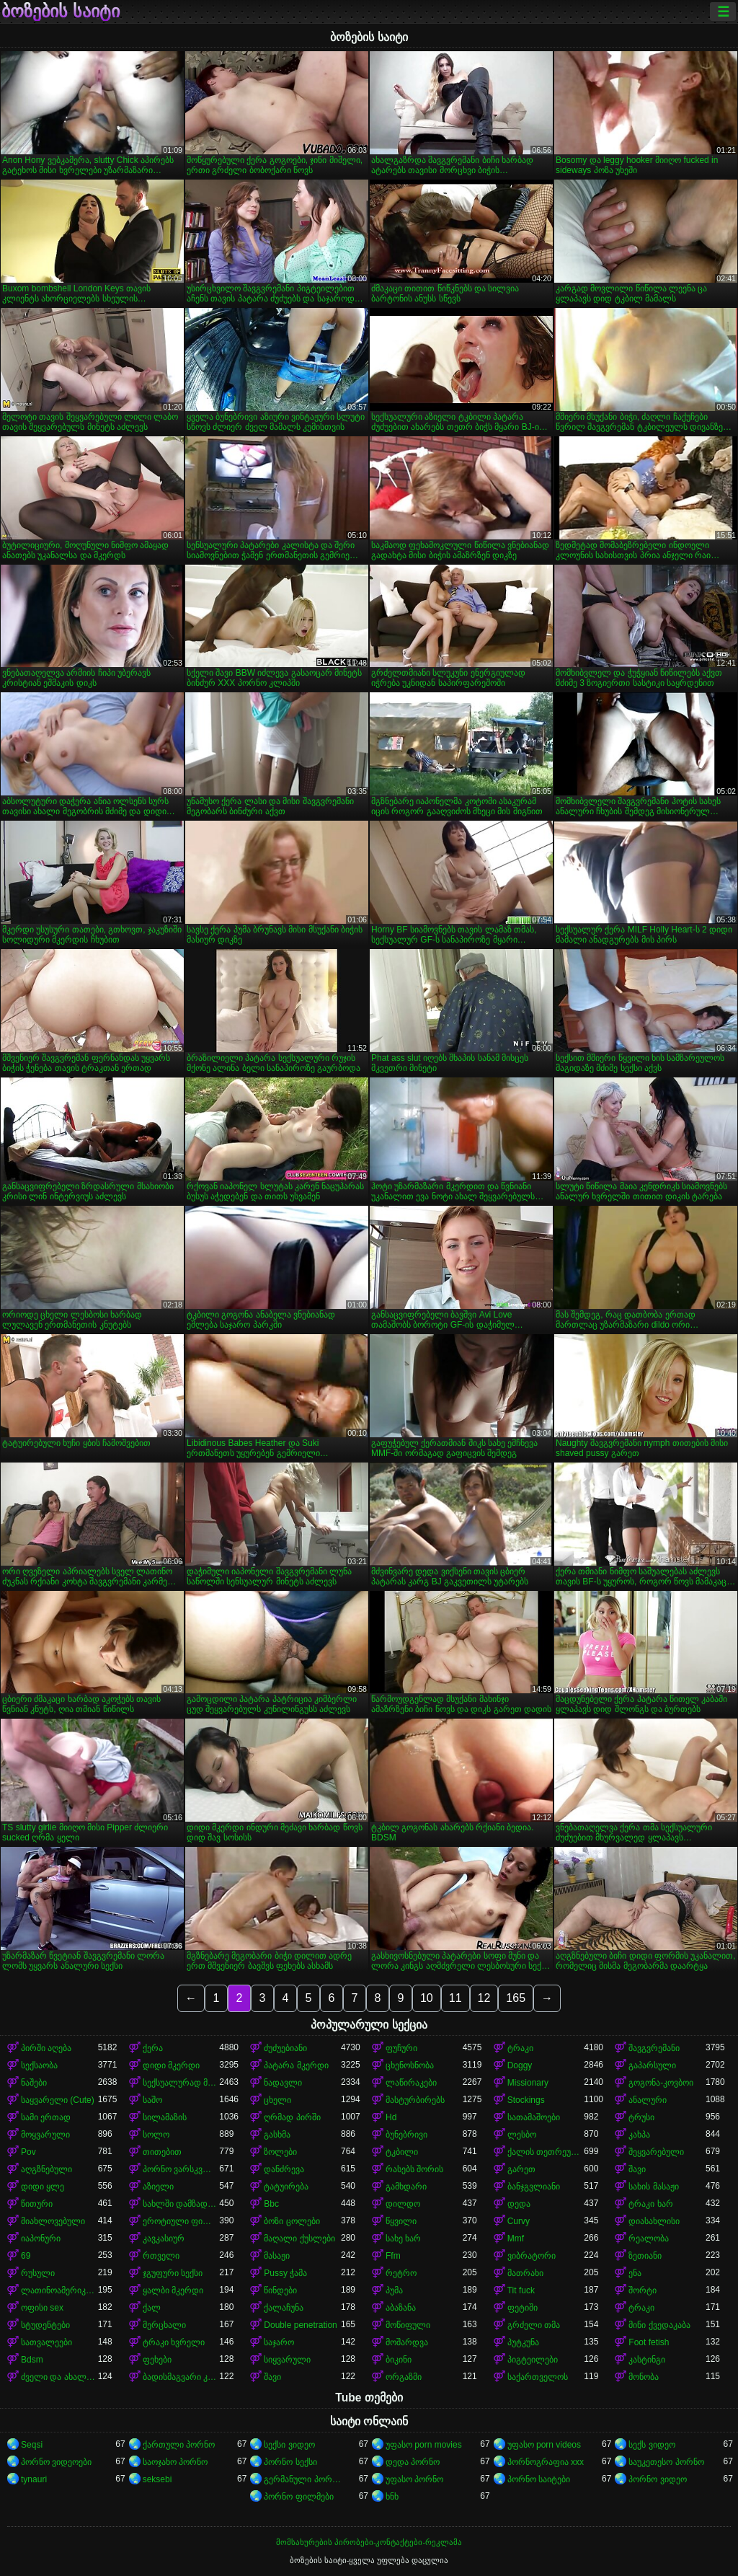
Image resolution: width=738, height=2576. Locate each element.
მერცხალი (164, 2325)
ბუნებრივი (406, 2135)
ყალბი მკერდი (173, 2290)
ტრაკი (520, 2048)
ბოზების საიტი (60, 11)
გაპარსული (652, 2065)
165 (515, 1998)
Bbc (271, 2204)
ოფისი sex (42, 2308)
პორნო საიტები (538, 2479)
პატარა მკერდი (296, 2065)
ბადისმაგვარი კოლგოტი (181, 2377)
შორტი (642, 2290)
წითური (37, 2204)
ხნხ (392, 2497)
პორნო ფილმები (298, 2497)
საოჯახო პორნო (175, 2462)
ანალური (647, 2100)
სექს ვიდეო (651, 2445)
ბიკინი (399, 2360)
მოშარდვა (407, 2342)
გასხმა (277, 2135)
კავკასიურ (163, 2238)
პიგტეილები (532, 2360)
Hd (391, 2117)
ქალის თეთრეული (545, 2152)
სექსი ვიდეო (289, 2445)
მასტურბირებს (415, 2100)
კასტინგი (646, 2360)
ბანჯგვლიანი (533, 2187)
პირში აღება (46, 2048)
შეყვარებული (656, 2152)
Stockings (526, 2100)
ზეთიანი (645, 2256)
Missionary (527, 2083)
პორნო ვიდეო (657, 2479)
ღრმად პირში (292, 2117)
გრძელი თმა (533, 2325)
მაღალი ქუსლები (299, 2238)
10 (426, 1998)
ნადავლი (283, 2083)
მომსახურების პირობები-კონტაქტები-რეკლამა (369, 2542)
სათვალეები (46, 2342)
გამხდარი (406, 2187)
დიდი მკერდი (171, 2065)
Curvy (518, 2221)
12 (484, 1998)
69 (25, 2256)
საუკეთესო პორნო (665, 2462)
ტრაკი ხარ (650, 2204)
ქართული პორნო (179, 2445)
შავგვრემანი (654, 2048)
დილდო (403, 2204)
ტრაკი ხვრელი (174, 2342)
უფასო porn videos (544, 2445)
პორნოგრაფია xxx (545, 2462)
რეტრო (401, 2273)
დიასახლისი (654, 2221)
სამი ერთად (46, 2117)
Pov (28, 2152)
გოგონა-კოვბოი (660, 2083)
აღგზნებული (46, 2169)
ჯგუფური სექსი (173, 2273)
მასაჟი (277, 2256)
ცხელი (277, 2100)
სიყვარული (287, 2360)
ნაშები (34, 2083)
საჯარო (279, 2342)
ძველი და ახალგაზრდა (59, 2377)
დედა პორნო (413, 2462)
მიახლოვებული (53, 2221)
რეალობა (648, 2238)
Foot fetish (648, 2342)
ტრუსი (641, 2117)
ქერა (153, 2048)
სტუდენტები (45, 2325)
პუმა (394, 2290)
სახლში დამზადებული (181, 2204)
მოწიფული (408, 2325)
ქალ (152, 2308)
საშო (152, 2100)
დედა (518, 2204)
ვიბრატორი (531, 2256)
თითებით (162, 2152)
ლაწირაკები (411, 2083)
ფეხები (157, 2360)
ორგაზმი (404, 2377)
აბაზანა (401, 2308)
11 (455, 1998)
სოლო (156, 2135)
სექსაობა (39, 2065)
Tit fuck (521, 2290)
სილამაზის (165, 2117)
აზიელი (158, 2187)
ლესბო (521, 2135)
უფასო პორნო (414, 2479)
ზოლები (280, 2152)
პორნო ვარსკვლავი (181, 2169)
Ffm (393, 2256)
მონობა (643, 2377)
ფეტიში (522, 2308)
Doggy (520, 2065)
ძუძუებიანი (285, 2048)
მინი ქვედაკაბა (659, 2325)
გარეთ (521, 2169)
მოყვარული (45, 2135)
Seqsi (32, 2445)
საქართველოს (537, 2377)
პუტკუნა (523, 2342)
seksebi (157, 2479)
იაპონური (41, 2238)
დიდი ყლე (42, 2187)
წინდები (280, 2290)
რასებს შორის (414, 2169)
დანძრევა (284, 2169)
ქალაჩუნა (283, 2308)
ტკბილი (402, 2152)
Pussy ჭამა (285, 2273)
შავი (637, 2169)
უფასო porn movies (424, 2445)
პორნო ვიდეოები (56, 2462)
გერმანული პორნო (302, 2479)
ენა (634, 2273)
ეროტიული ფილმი (181, 2221)
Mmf (515, 2238)
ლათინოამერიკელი (59, 2290)
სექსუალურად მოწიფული (181, 2083)
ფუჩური (401, 2048)
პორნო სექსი (290, 2462)
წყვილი (401, 2221)
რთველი (161, 2256)
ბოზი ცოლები (291, 2221)
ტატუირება (286, 2187)
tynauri (34, 2479)
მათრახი (525, 2273)
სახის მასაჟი (653, 2187)
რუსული (38, 2273)
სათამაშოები (533, 2117)
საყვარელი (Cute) (57, 2100)
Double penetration (300, 2325)
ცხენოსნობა (410, 2065)
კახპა (639, 2135)
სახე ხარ (403, 2238)
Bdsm (32, 2360)
